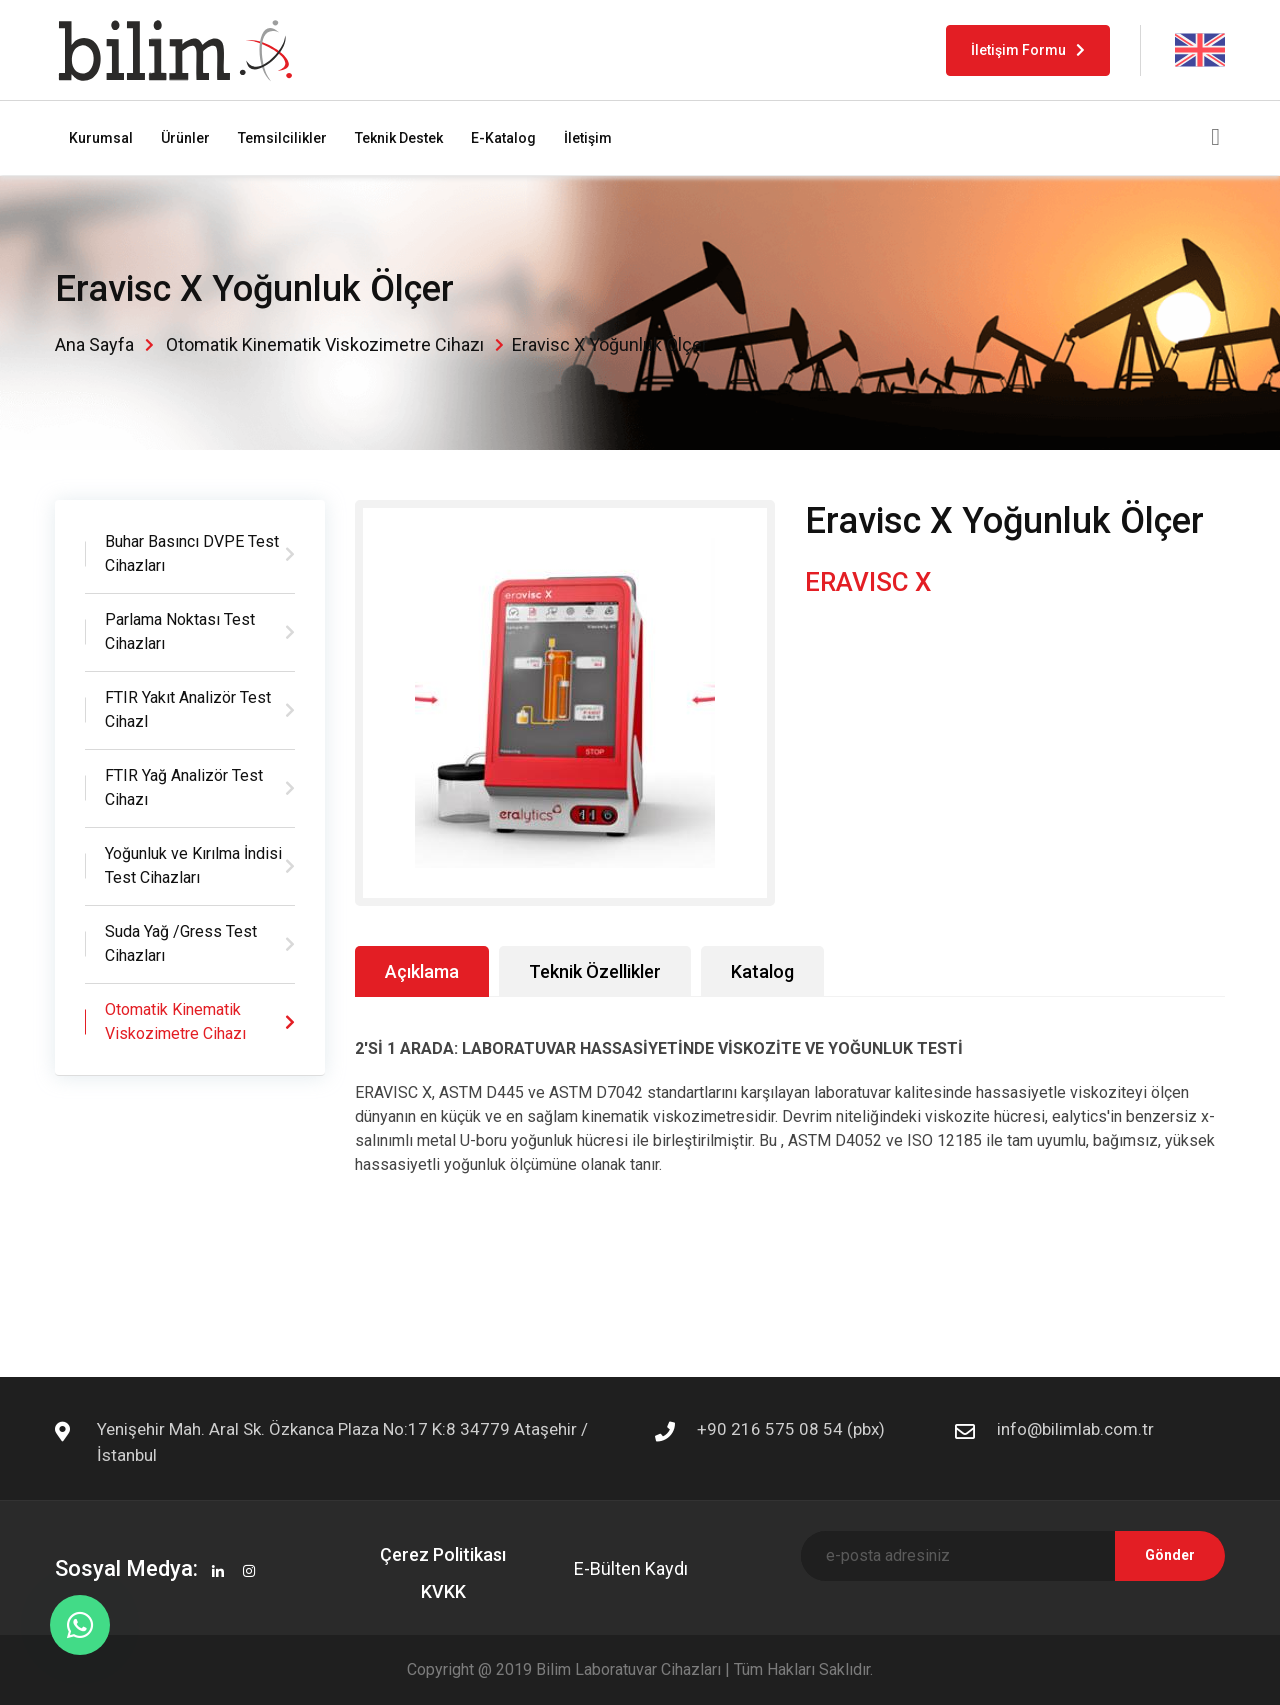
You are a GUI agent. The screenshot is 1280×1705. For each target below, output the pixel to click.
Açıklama (422, 971)
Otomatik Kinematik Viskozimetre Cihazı (325, 344)
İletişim (588, 138)
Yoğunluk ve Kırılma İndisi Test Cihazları (193, 865)
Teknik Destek (399, 138)
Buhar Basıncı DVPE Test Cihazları (192, 553)
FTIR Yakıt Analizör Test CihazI (188, 709)
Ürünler (185, 138)
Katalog (762, 971)
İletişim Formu (1028, 50)
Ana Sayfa (94, 344)
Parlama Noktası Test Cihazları (180, 631)
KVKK (443, 1591)
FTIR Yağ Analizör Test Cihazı (184, 787)
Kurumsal (101, 138)
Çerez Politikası (443, 1554)
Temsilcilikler (282, 138)
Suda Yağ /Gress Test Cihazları (181, 943)
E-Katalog (503, 138)
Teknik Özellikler (595, 971)
